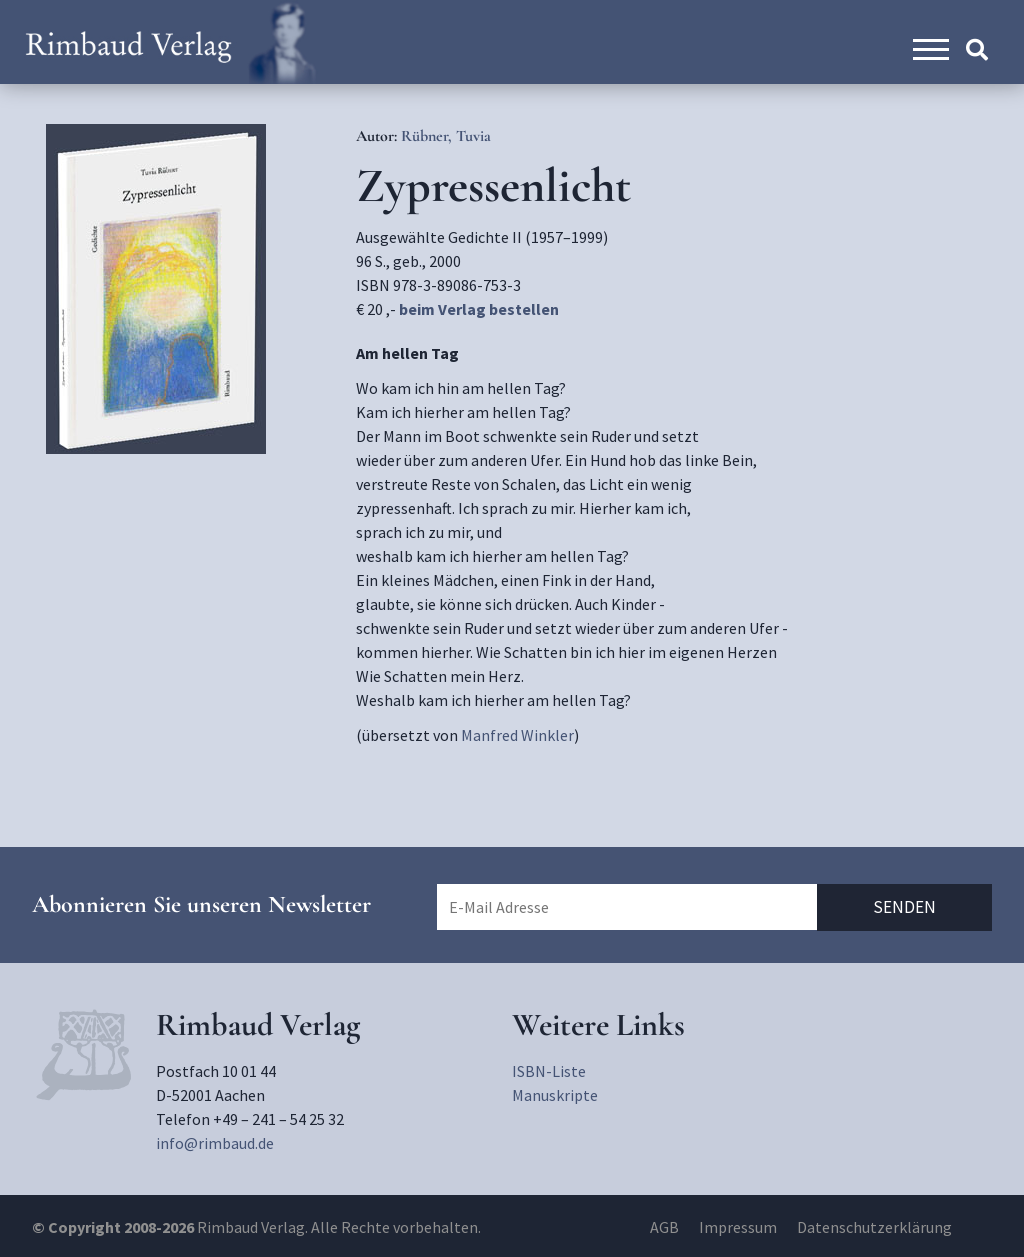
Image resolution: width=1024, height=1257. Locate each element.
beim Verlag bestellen (479, 309)
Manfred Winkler (517, 735)
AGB (664, 1227)
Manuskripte (555, 1095)
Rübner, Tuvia (446, 136)
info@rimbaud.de (215, 1143)
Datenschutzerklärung (874, 1227)
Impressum (738, 1227)
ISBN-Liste (549, 1071)
